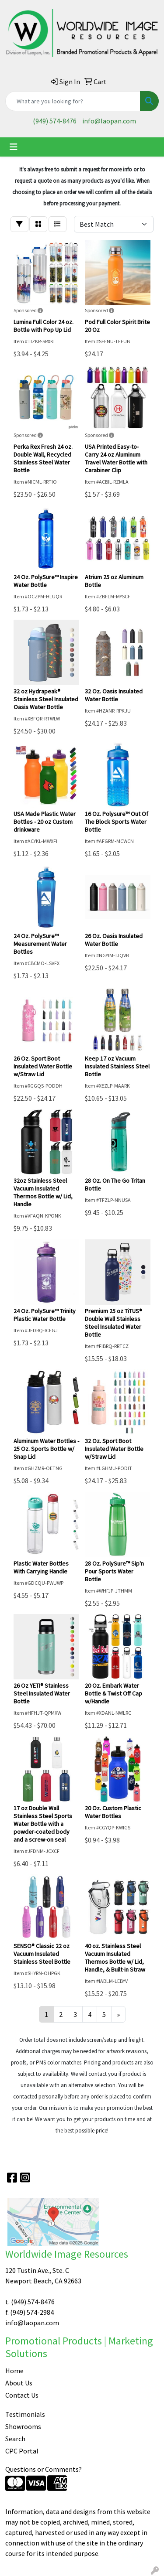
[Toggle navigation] (13, 147)
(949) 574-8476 (55, 120)
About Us (18, 2382)
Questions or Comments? (43, 2469)
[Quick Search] (72, 101)
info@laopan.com (109, 120)
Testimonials (25, 2414)
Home (14, 2370)
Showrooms (23, 2426)
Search (15, 2438)
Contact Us (21, 2395)
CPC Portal (21, 2450)
